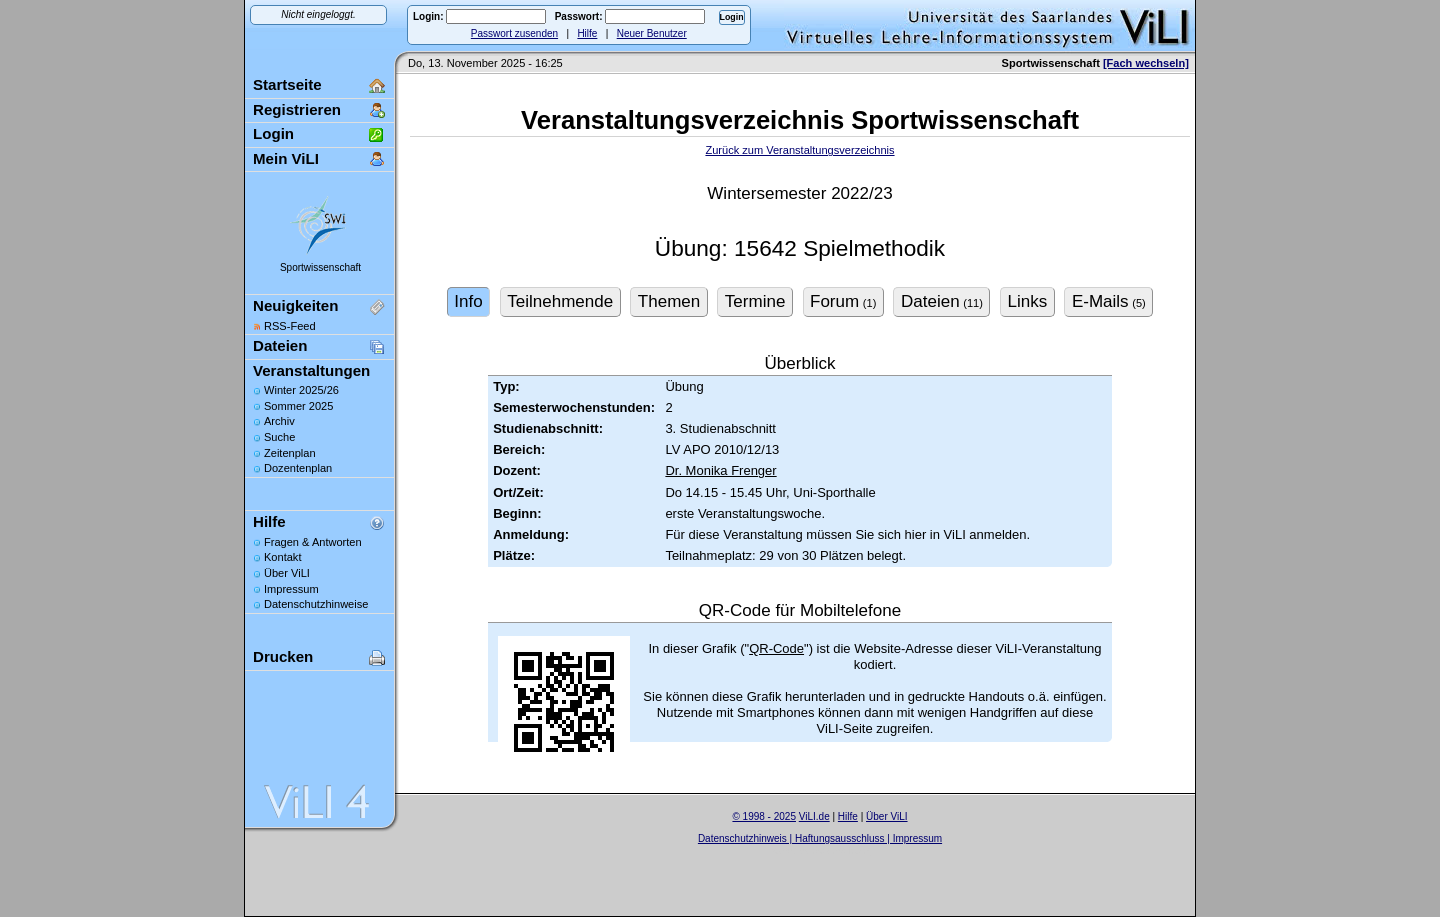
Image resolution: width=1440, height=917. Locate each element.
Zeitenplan (290, 453)
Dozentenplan (298, 468)
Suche (279, 437)
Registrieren (297, 109)
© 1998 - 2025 (764, 816)
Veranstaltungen (311, 370)
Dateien (280, 345)
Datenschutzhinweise (316, 604)
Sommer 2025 (298, 406)
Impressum (291, 589)
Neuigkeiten (295, 305)
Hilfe (587, 33)
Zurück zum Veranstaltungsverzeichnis (799, 150)
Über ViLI (287, 573)
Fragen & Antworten (313, 542)
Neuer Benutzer (652, 33)
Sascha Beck (841, 850)
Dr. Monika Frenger (720, 470)
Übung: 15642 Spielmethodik (800, 248)
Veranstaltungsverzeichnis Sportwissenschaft (800, 120)
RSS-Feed (290, 326)
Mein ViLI (286, 158)
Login (273, 133)
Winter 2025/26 (301, 390)
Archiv (279, 421)
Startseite (287, 84)
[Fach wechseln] (1146, 63)
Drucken (283, 656)
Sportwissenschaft (320, 267)
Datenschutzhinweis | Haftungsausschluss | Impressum (820, 838)
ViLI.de (814, 816)
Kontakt (282, 557)
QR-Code (776, 648)
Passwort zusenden (514, 33)
